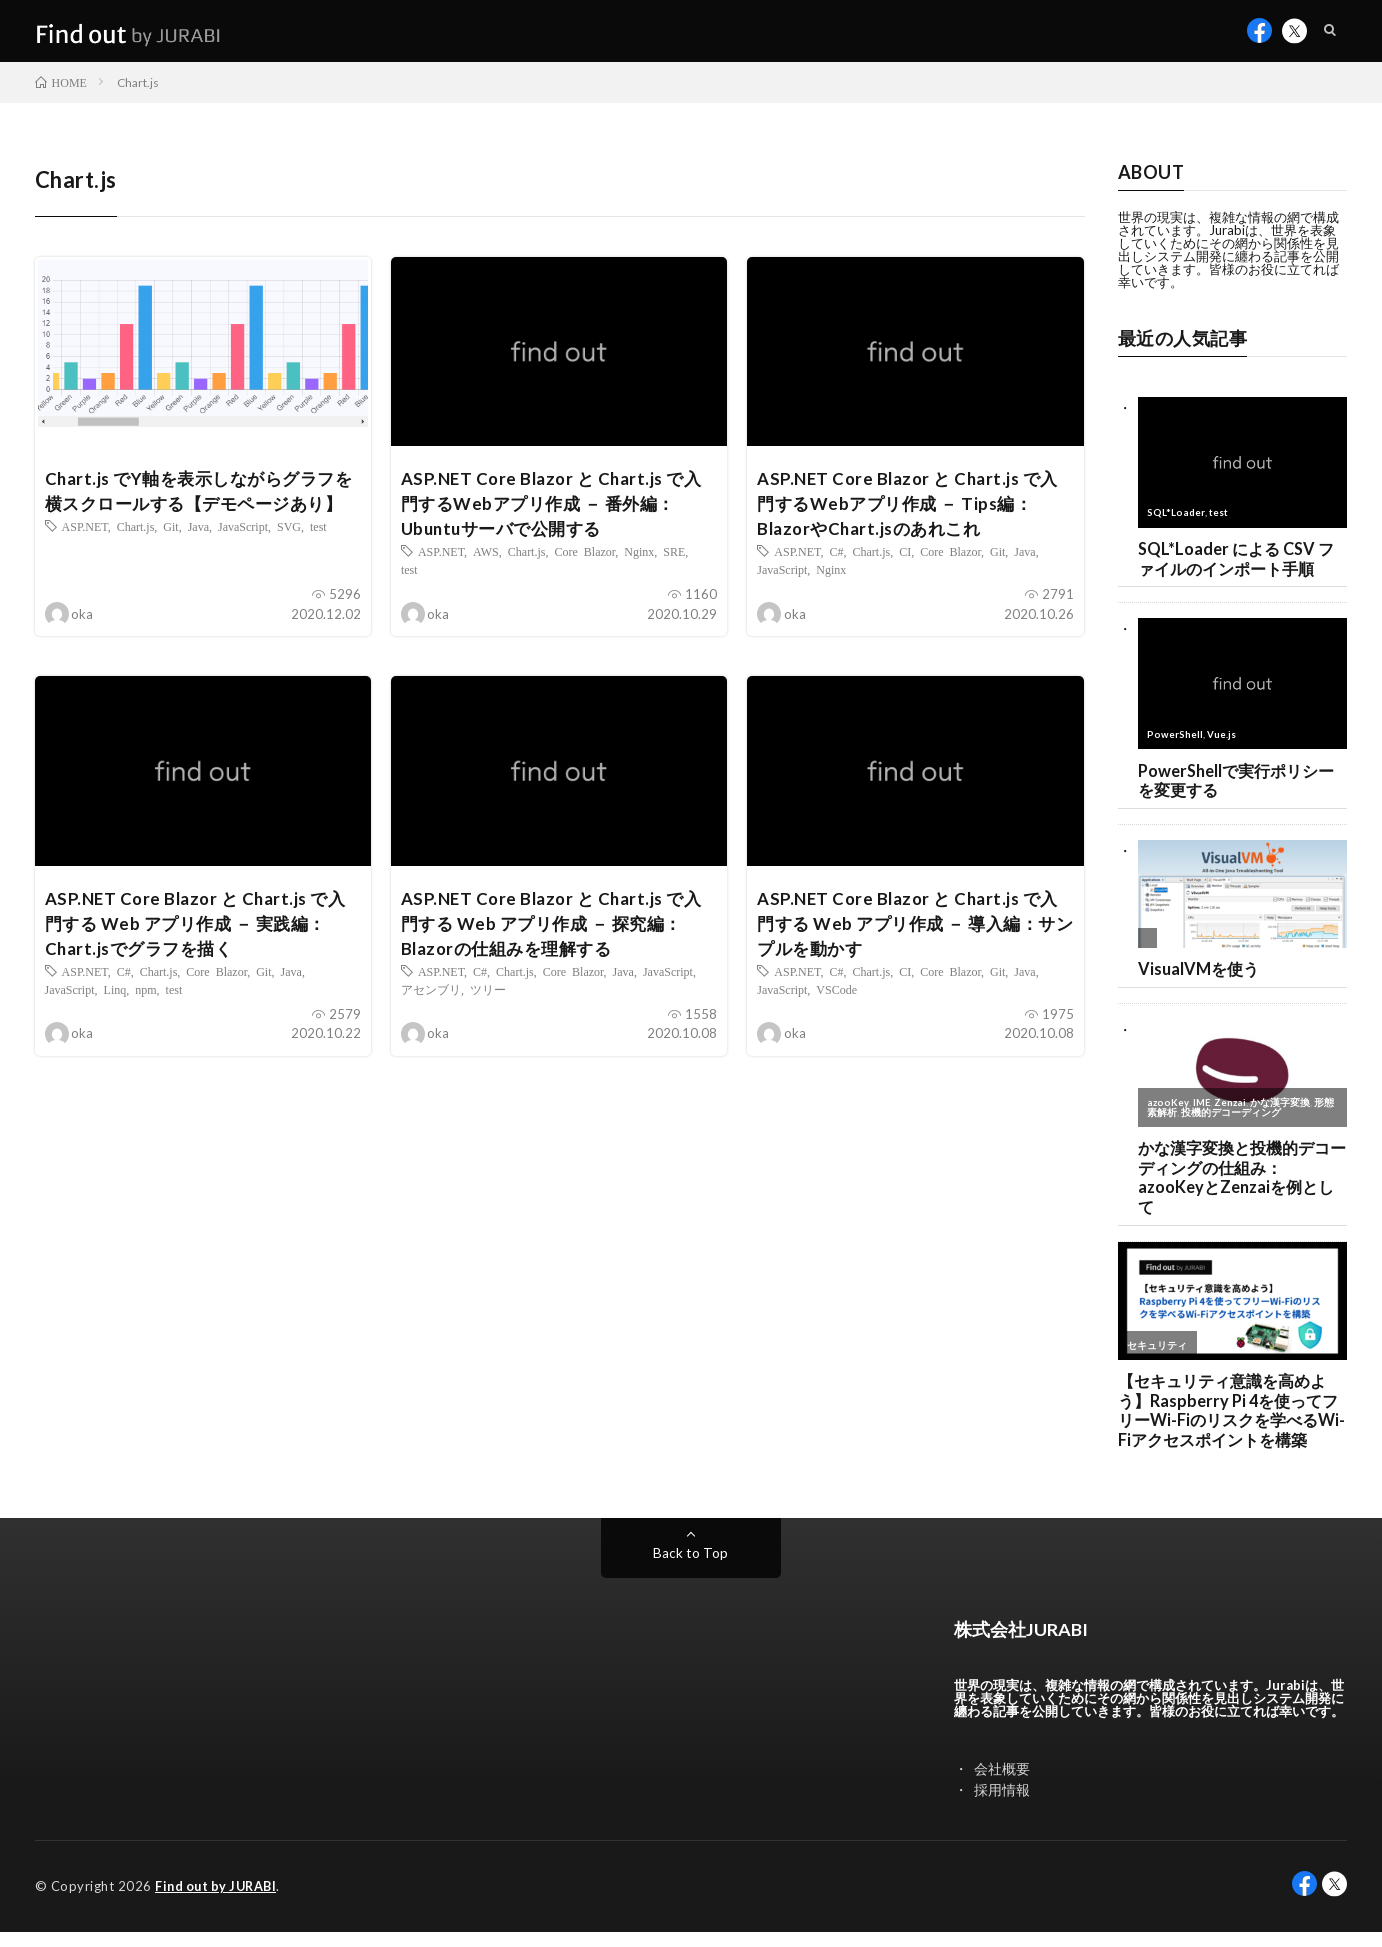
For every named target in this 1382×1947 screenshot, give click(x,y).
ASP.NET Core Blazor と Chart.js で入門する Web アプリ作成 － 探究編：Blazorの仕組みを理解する (558, 938)
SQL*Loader (1175, 521)
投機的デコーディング (1231, 1123)
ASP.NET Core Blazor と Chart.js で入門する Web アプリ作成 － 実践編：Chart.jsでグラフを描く (202, 938)
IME (1202, 1114)
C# (836, 564)
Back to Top (690, 1569)
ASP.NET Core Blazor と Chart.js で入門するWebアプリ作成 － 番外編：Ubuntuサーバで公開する (558, 514)
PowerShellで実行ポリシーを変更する (1241, 790)
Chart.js (136, 564)
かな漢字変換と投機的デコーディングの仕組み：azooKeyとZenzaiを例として (1240, 1190)
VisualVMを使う (1200, 980)
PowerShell (1175, 743)
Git (170, 564)
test (318, 564)
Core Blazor (584, 564)
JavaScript (243, 564)
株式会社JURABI (1028, 1645)
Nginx (639, 564)
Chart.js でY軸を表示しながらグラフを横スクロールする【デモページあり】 (198, 514)
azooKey (1168, 1114)
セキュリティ (1157, 1359)
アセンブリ (431, 1006)
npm (145, 1006)
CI (905, 564)
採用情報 (1002, 1805)
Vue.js (1221, 743)
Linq (115, 1006)
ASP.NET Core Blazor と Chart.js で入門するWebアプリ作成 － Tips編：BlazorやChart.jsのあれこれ (914, 514)
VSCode (836, 1006)
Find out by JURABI (219, 1902)
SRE (674, 564)
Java (198, 564)
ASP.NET (85, 564)
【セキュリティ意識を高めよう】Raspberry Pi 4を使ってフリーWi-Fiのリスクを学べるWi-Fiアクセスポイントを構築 (1232, 1426)
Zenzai (1231, 1114)
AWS (486, 564)
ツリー (488, 1006)
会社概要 (1002, 1784)
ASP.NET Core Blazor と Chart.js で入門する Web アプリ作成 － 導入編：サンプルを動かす (914, 938)
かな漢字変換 (1282, 1114)
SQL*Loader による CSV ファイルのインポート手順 (1240, 567)
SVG (289, 564)
